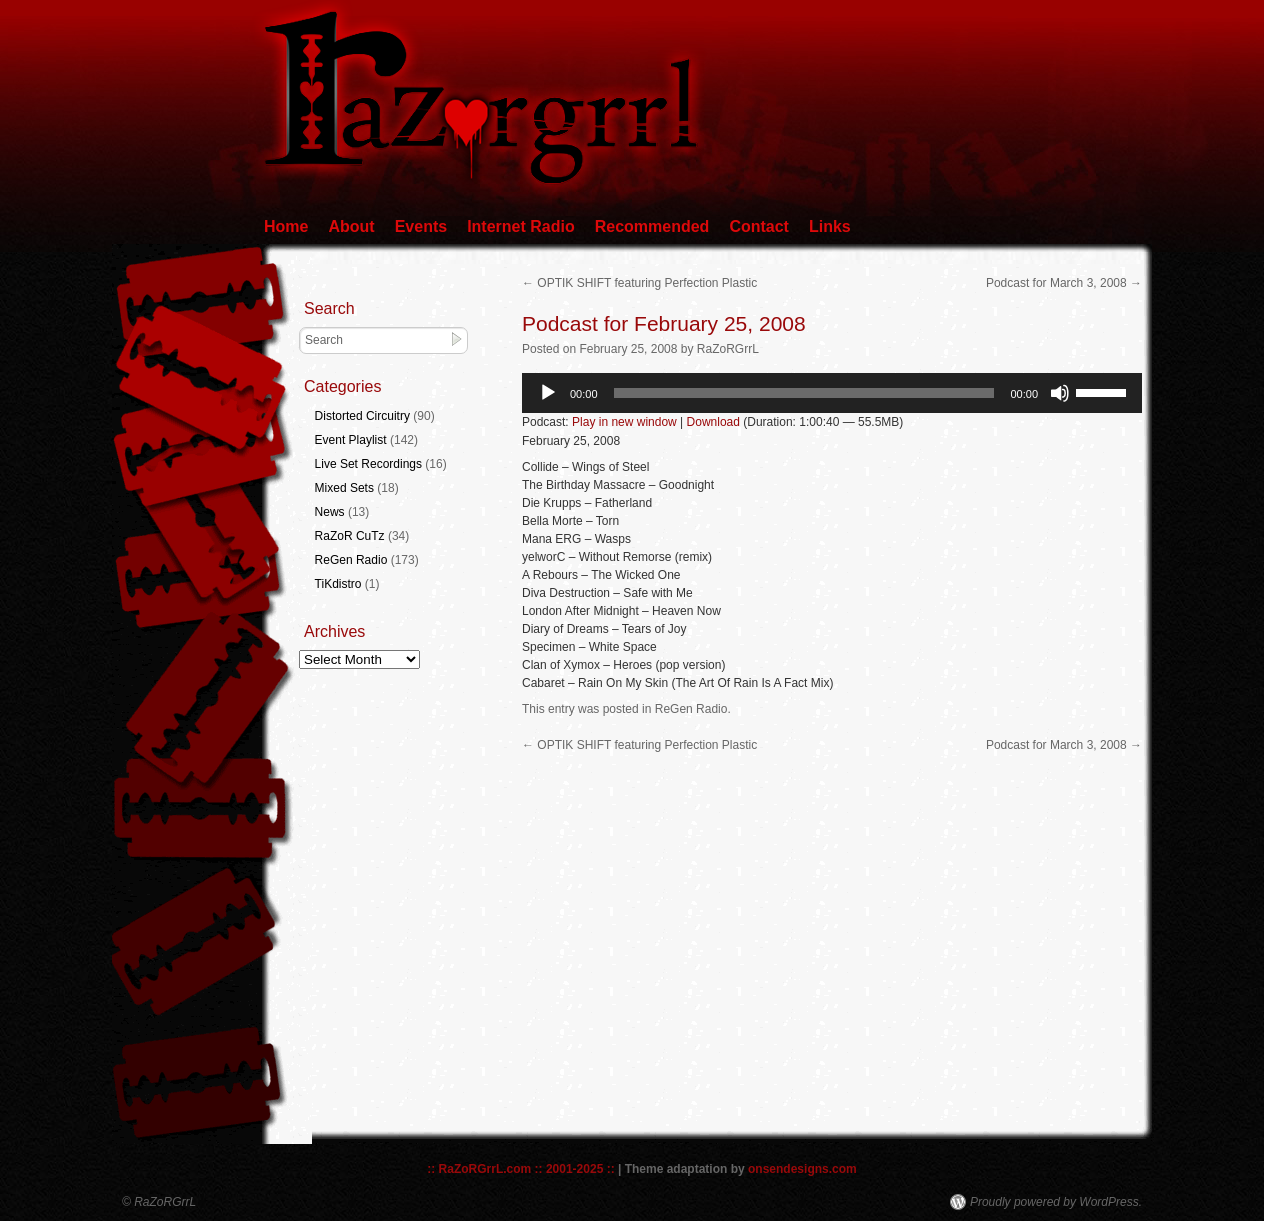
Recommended (652, 226)
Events (421, 226)
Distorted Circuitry (362, 416)
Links (830, 226)
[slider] (804, 393)
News (330, 512)
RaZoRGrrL (728, 349)
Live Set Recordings (368, 464)
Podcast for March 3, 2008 (1064, 283)
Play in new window (624, 422)
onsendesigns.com (802, 1169)
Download (713, 422)
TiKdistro (338, 584)
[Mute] (1060, 393)
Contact (759, 226)
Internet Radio (521, 226)
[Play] (548, 393)
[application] (832, 393)
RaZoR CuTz (350, 536)
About (351, 226)
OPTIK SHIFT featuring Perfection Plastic (639, 283)
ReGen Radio (691, 709)
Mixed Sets (344, 488)
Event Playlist (351, 440)
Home (286, 226)
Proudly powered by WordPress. (1056, 1202)
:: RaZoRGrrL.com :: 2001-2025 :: (520, 1169)
